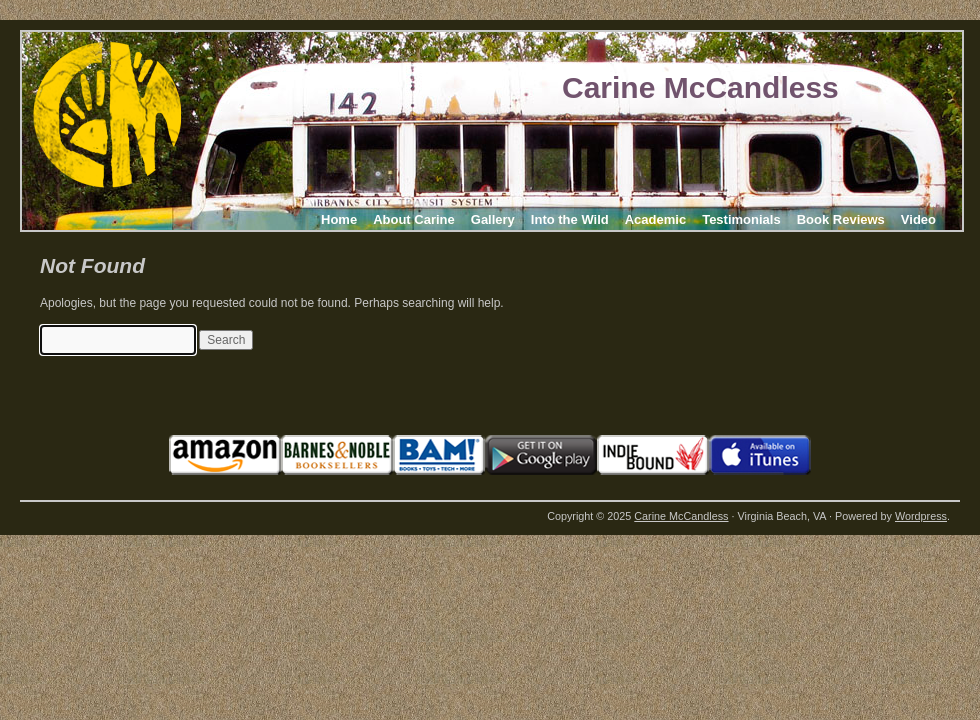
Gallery (493, 219)
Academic (655, 219)
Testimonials (741, 219)
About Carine (414, 219)
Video (918, 219)
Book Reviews (841, 219)
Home (339, 219)
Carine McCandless (700, 87)
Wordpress (921, 516)
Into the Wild (570, 219)
